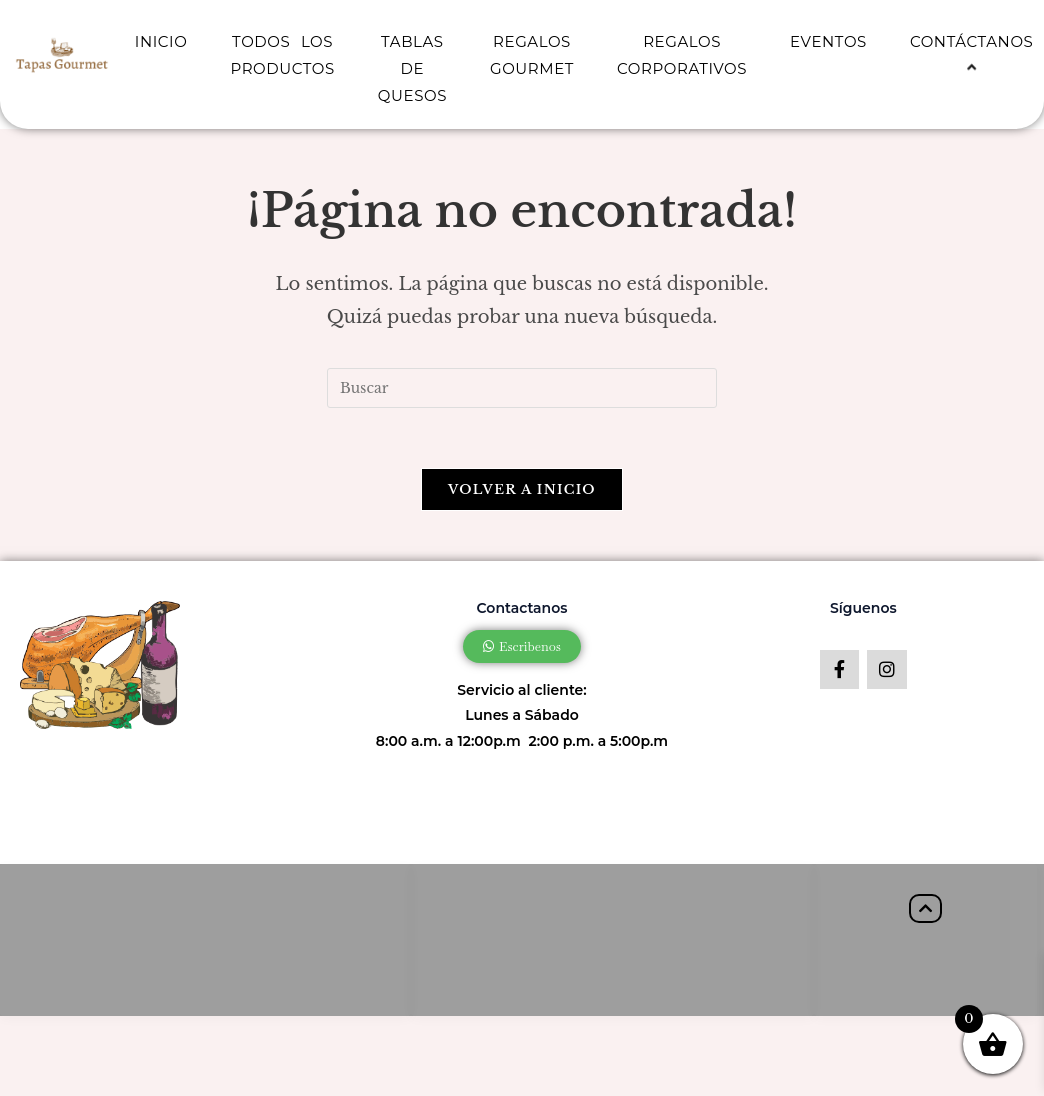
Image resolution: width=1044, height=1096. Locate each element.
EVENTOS (828, 41)
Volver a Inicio (522, 489)
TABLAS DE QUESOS (412, 68)
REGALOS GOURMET (532, 55)
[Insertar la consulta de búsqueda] (522, 388)
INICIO (161, 41)
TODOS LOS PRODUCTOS (282, 55)
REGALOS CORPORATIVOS (682, 55)
